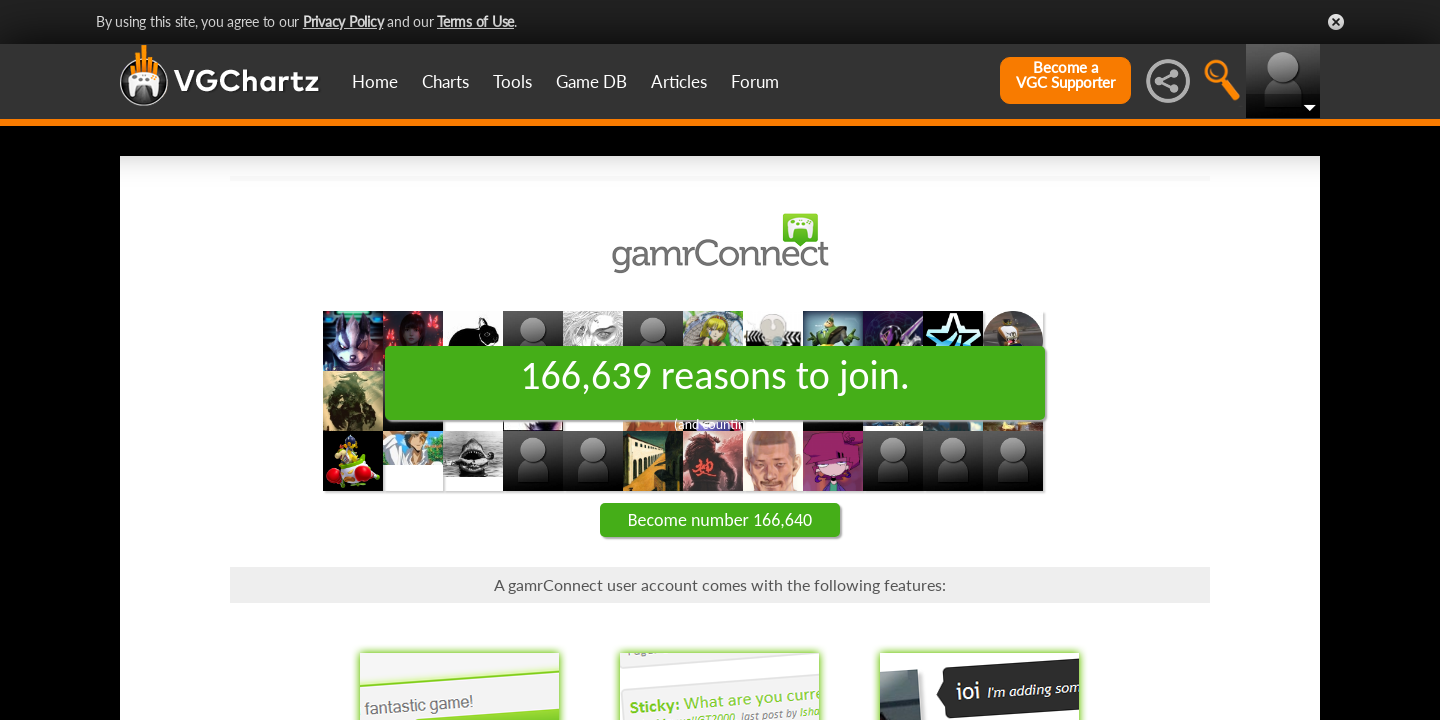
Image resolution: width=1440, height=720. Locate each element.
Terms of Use (475, 21)
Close (1336, 22)
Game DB (591, 81)
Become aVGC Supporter (1065, 75)
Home (375, 81)
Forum (755, 81)
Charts (445, 81)
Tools (512, 81)
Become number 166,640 (720, 520)
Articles (679, 81)
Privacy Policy (343, 21)
